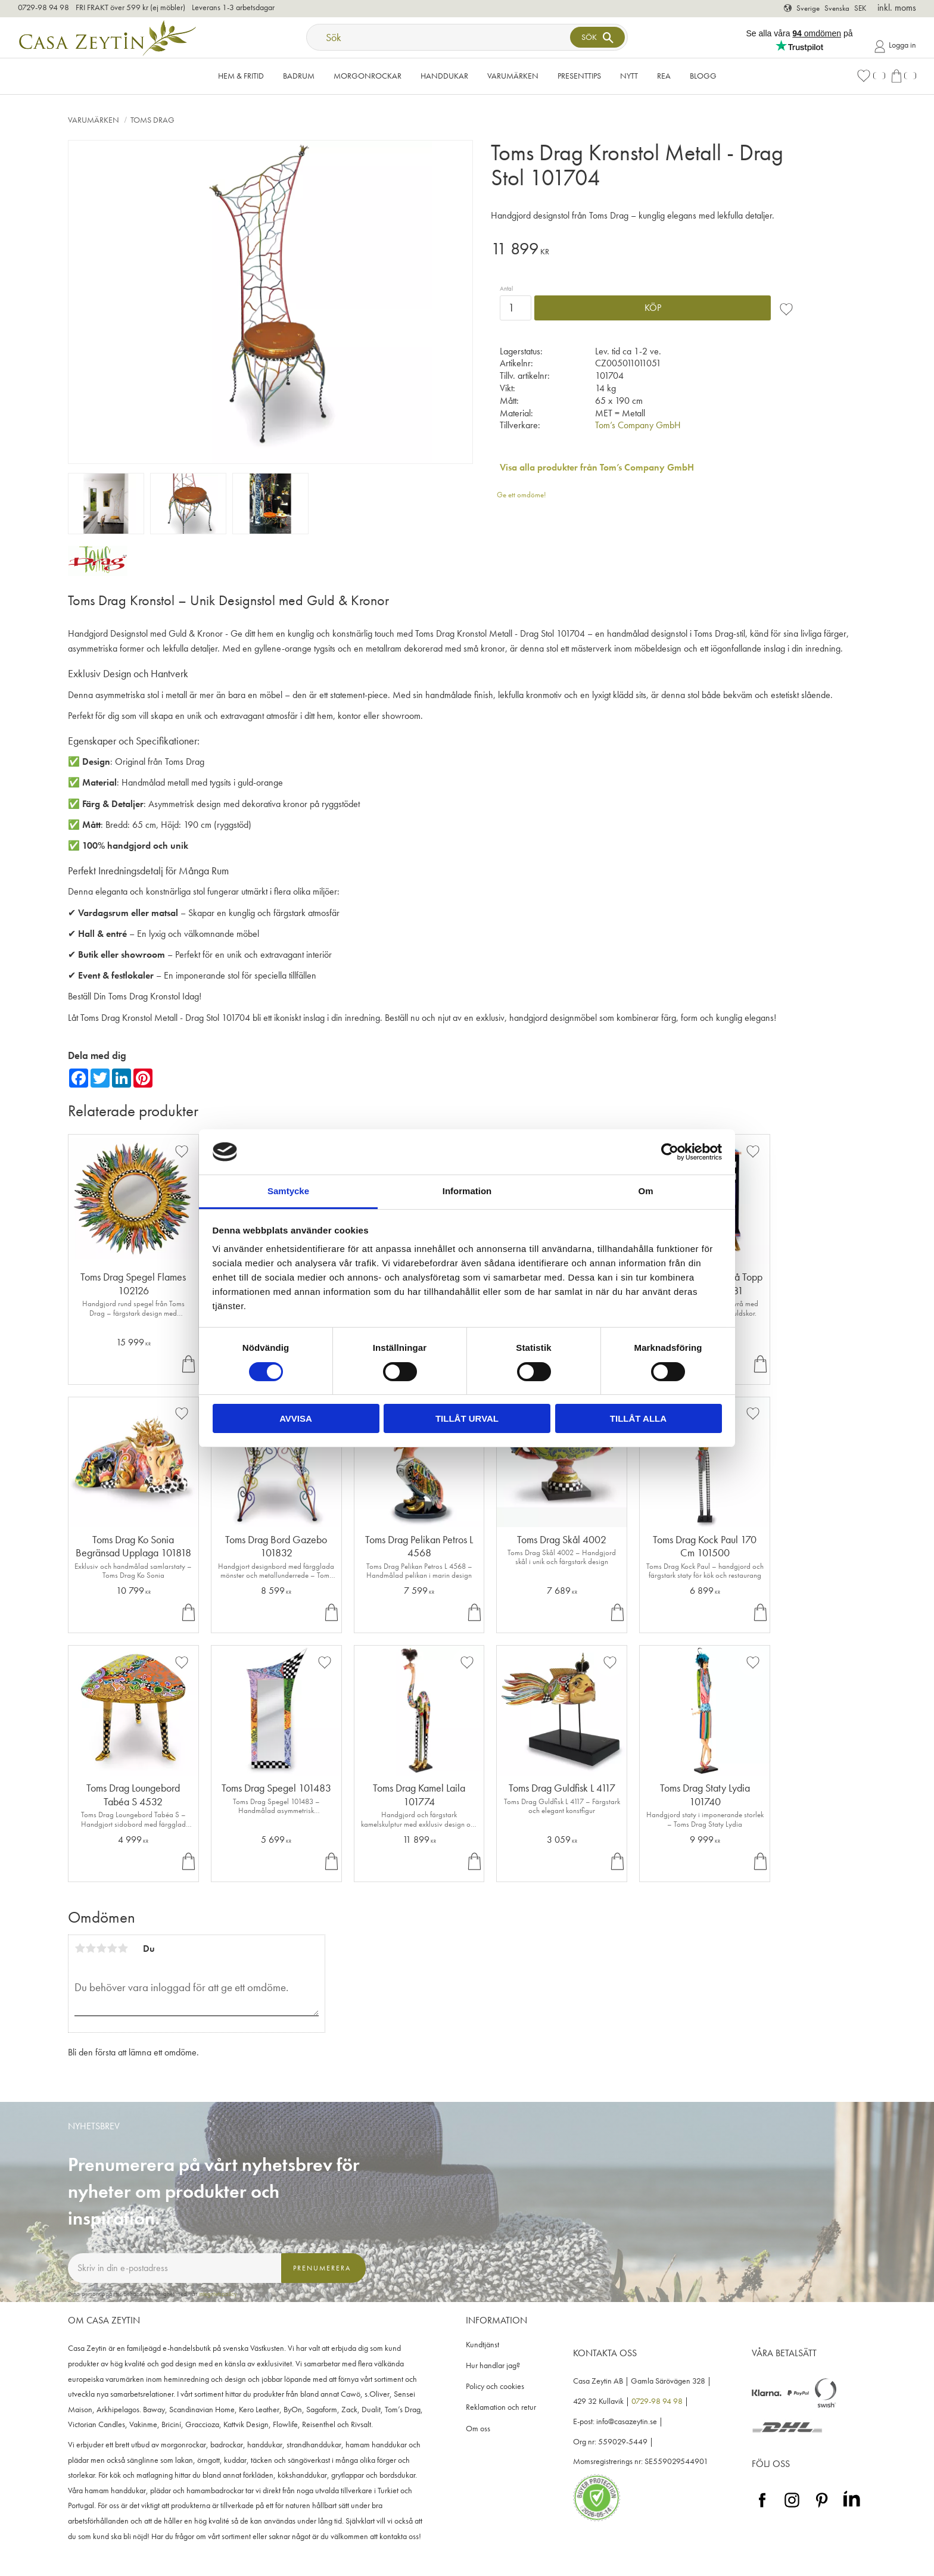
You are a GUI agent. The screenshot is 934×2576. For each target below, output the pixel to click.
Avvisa (295, 1418)
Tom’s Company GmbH (638, 425)
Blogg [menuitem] (703, 75)
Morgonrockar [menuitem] (367, 75)
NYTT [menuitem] (629, 75)
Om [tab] (645, 1191)
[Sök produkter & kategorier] (439, 37)
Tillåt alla (638, 1418)
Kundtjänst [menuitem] (482, 2345)
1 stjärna (79, 1948)
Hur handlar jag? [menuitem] (493, 2365)
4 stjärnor (112, 1948)
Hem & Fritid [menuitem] (241, 75)
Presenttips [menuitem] (579, 75)
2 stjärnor (90, 1948)
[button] (871, 76)
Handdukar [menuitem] (444, 75)
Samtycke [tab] (288, 1191)
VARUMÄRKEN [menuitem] (512, 75)
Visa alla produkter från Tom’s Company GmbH (597, 467)
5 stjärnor (122, 1948)
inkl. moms (896, 7)
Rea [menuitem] (664, 75)
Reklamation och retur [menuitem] (501, 2407)
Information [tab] (467, 1191)
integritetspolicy (218, 2294)
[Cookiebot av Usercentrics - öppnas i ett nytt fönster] (670, 1152)
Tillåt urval (467, 1418)
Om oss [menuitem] (478, 2429)
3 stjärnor (101, 1948)
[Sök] (597, 37)
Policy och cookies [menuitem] (495, 2386)
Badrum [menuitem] (299, 75)
